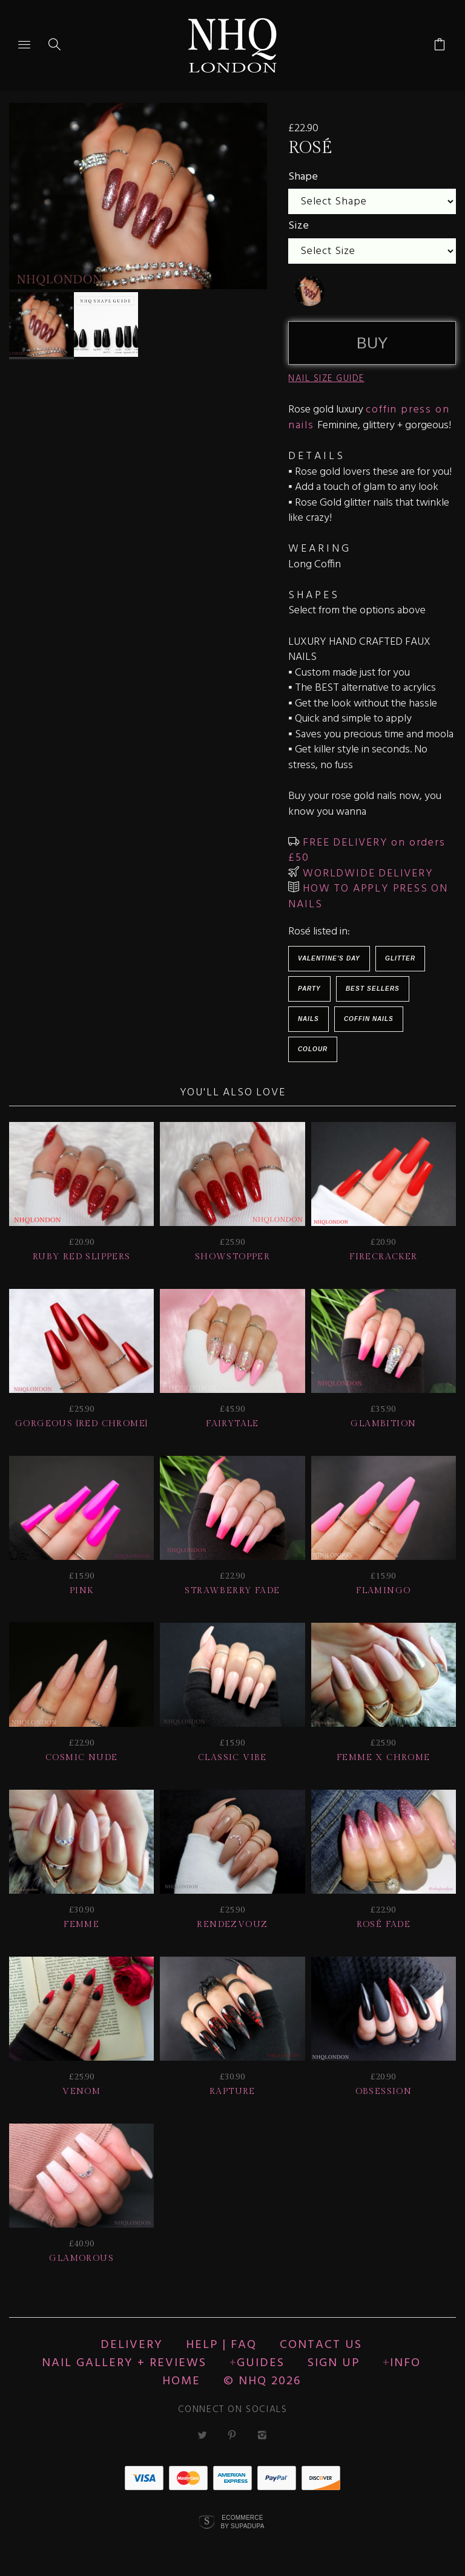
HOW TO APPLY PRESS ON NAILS (368, 896)
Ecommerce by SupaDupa (242, 2521)
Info (405, 2363)
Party (309, 988)
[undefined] (309, 291)
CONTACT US (321, 2345)
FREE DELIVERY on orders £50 (366, 850)
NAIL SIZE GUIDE (326, 378)
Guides (261, 2363)
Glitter (400, 958)
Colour (313, 1049)
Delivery (132, 2345)
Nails (308, 1019)
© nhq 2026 (262, 2381)
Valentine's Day (329, 958)
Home (181, 2381)
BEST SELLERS (373, 988)
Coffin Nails (369, 1019)
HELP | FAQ (221, 2345)
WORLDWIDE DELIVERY (366, 873)
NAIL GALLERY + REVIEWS (124, 2363)
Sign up (334, 2363)
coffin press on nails (368, 417)
